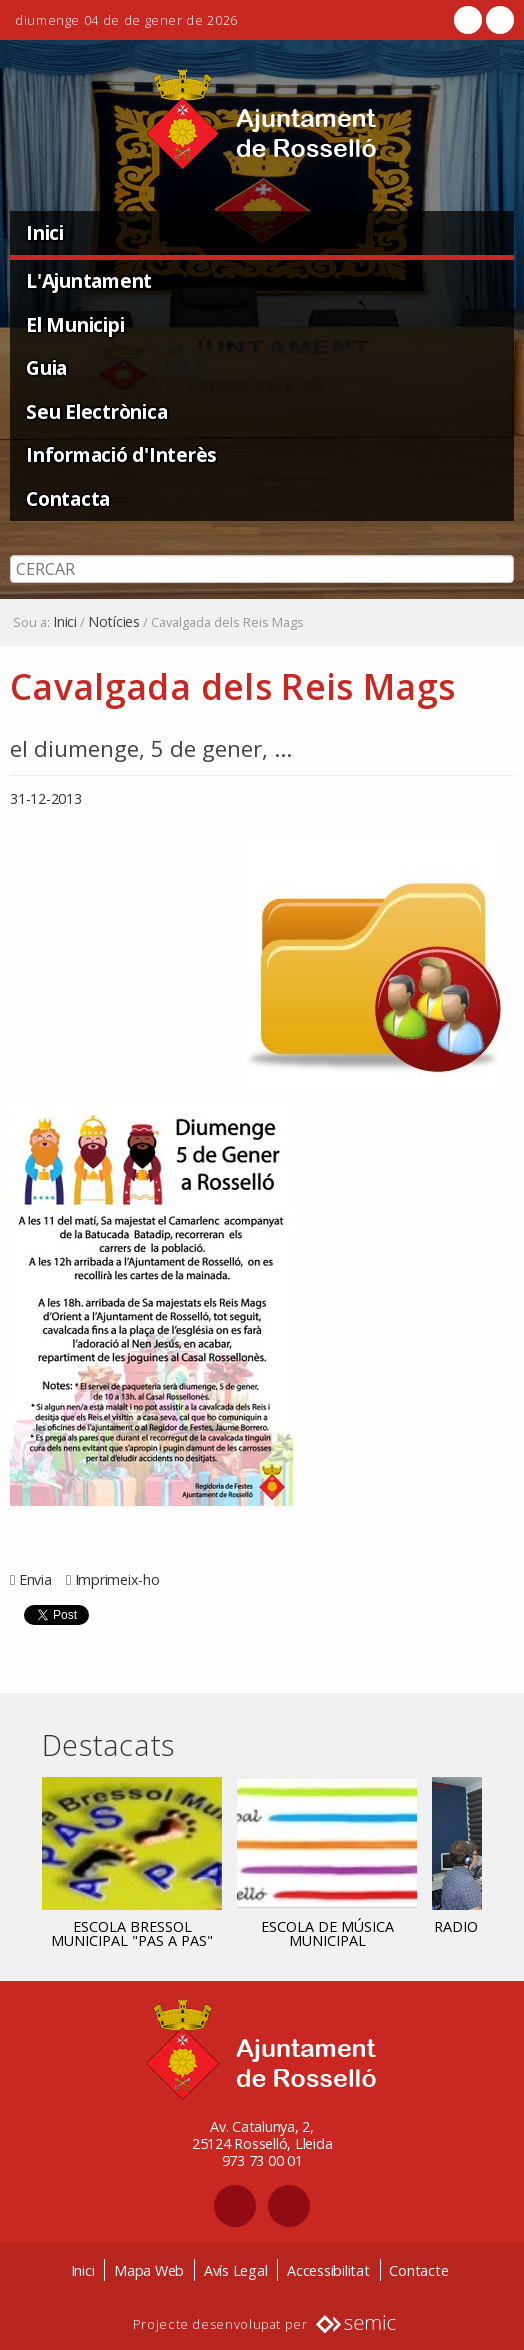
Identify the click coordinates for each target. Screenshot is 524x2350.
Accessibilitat (328, 2270)
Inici (45, 232)
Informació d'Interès (121, 454)
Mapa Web (149, 2270)
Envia (35, 1579)
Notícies (114, 622)
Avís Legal (236, 2270)
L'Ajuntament (89, 280)
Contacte (418, 2270)
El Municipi (75, 324)
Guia (46, 367)
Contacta (68, 498)
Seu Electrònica (96, 411)
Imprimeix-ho (117, 1579)
